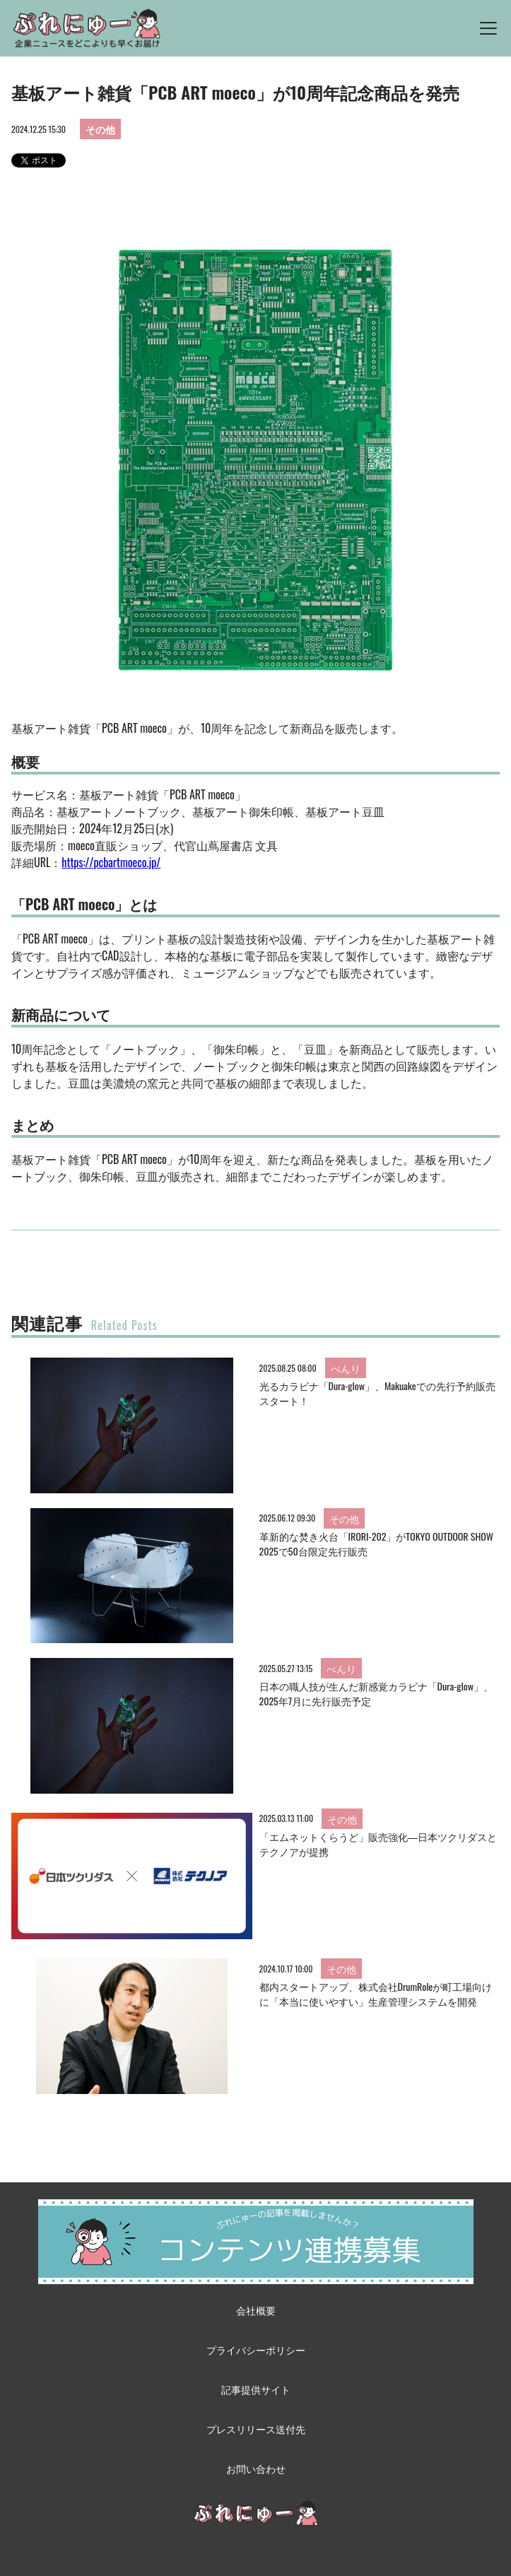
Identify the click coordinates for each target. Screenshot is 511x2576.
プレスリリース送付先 (255, 2428)
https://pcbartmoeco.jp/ (110, 862)
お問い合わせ (256, 2468)
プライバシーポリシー (255, 2349)
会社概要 (256, 2309)
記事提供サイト (255, 2389)
